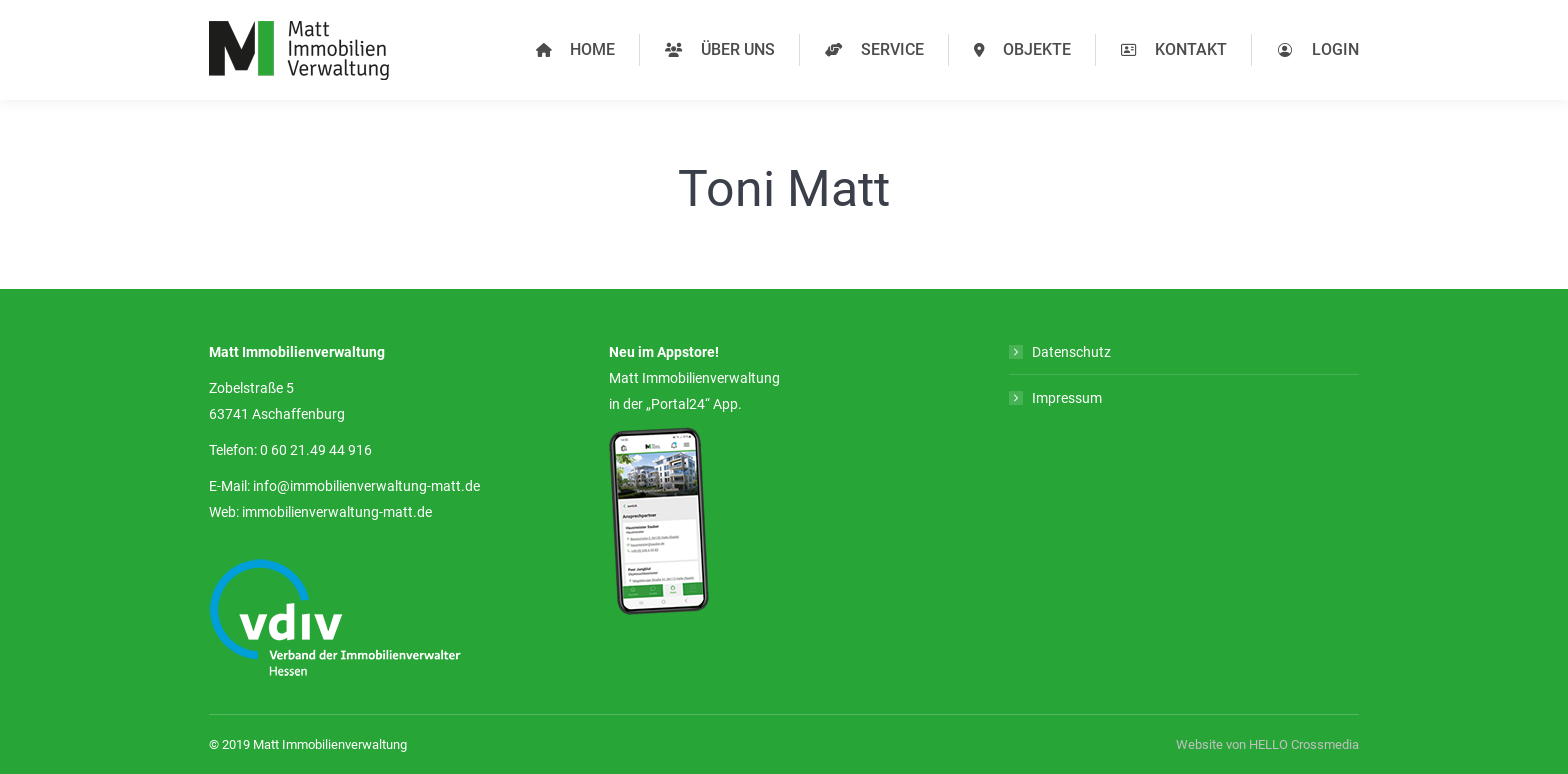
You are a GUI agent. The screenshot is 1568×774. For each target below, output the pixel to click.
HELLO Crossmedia (1304, 744)
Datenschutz (1071, 352)
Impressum (1067, 398)
